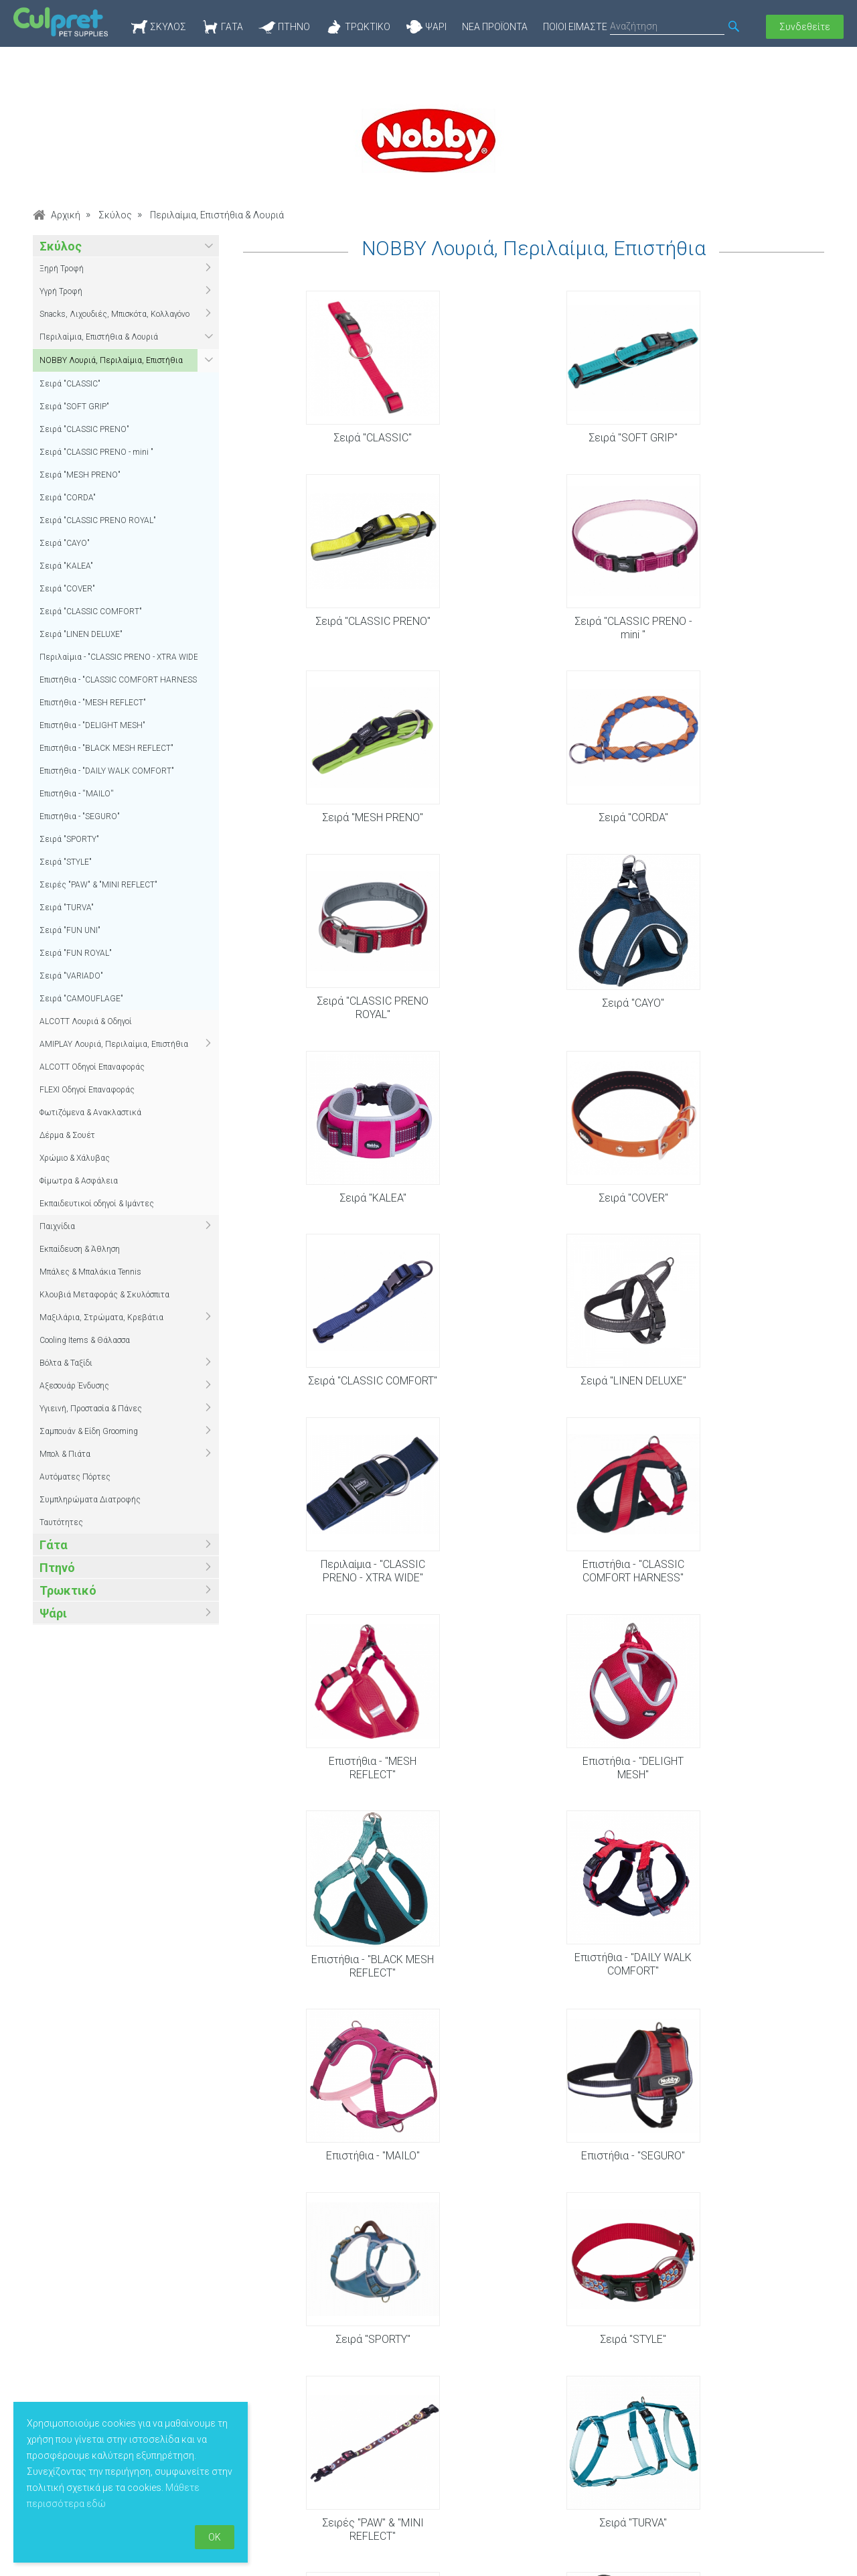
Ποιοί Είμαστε (575, 26)
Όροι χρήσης (337, 2435)
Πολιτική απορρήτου (354, 2455)
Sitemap (327, 2475)
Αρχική (65, 215)
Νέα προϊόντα (495, 26)
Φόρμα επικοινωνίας (706, 2435)
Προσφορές (512, 2435)
